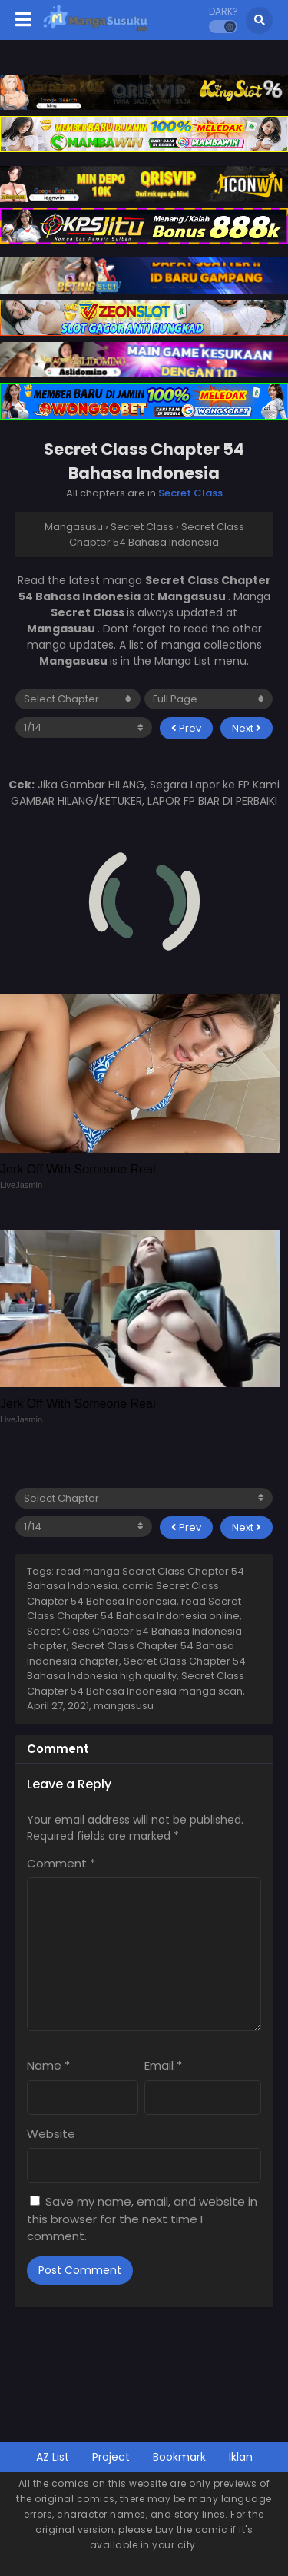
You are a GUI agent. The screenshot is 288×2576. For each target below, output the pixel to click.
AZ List (52, 2457)
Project (111, 2457)
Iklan (241, 2457)
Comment (61, 1863)
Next (246, 728)
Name (48, 2065)
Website (51, 2134)
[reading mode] (208, 699)
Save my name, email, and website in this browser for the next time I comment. (142, 2218)
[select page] (83, 727)
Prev (186, 728)
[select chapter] (78, 699)
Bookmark (179, 2457)
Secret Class (190, 493)
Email (163, 2065)
